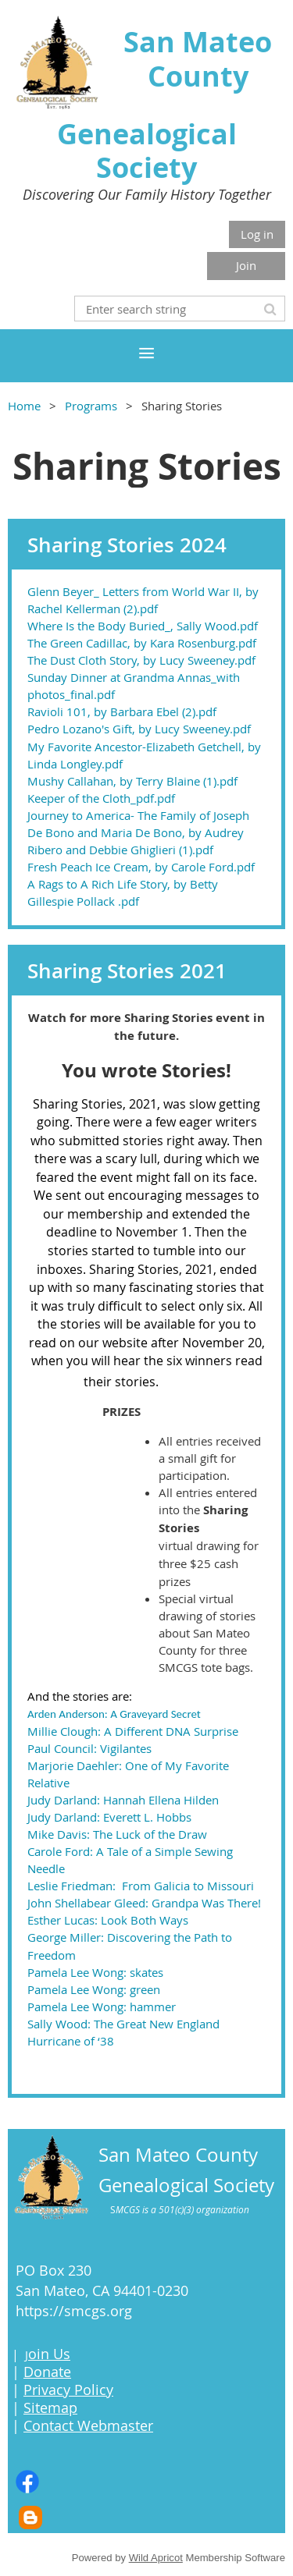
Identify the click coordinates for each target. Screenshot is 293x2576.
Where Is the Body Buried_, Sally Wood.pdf (142, 625)
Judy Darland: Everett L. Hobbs (109, 1817)
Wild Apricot (156, 2558)
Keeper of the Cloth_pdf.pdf (101, 798)
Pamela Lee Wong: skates (95, 1972)
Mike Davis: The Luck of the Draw (117, 1834)
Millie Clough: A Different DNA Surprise (132, 1731)
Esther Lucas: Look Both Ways (107, 1920)
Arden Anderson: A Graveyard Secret (114, 1714)
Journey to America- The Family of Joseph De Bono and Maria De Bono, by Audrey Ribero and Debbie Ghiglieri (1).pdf (138, 832)
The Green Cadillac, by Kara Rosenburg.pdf (141, 643)
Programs (91, 405)
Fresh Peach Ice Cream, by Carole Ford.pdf (141, 867)
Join (246, 265)
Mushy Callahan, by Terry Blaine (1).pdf (132, 781)
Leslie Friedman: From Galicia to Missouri (140, 1885)
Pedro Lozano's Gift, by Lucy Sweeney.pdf (139, 728)
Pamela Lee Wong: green (93, 1989)
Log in (257, 234)
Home (24, 405)
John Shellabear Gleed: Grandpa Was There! (144, 1903)
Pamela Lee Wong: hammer (101, 2006)
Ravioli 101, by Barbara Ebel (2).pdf (121, 711)
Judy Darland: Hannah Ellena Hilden (123, 1800)
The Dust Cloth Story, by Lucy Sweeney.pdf (141, 660)
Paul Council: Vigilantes (89, 1748)
